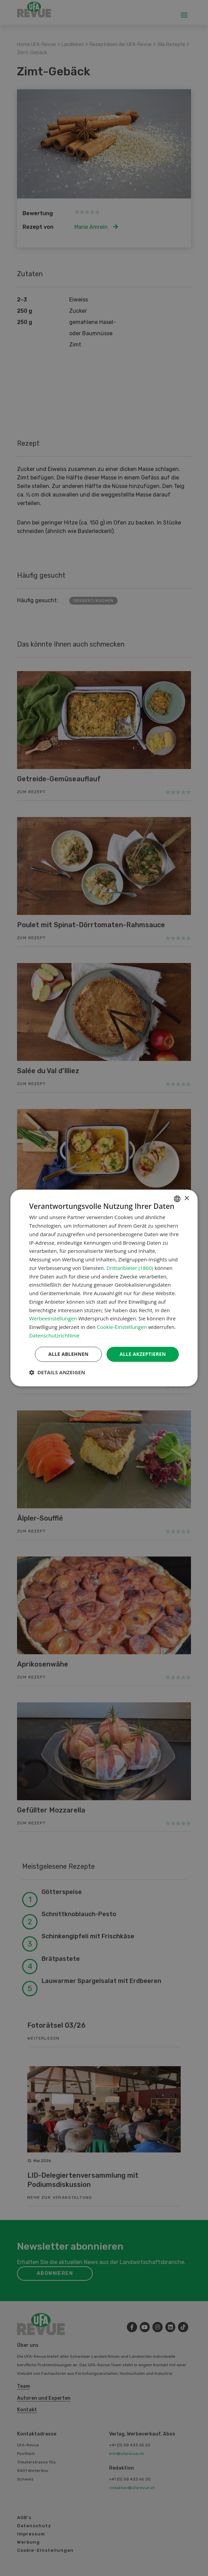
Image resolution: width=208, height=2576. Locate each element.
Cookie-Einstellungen (122, 1326)
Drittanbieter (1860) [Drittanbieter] (129, 1267)
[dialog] (104, 1287)
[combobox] (177, 1198)
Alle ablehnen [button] (68, 1354)
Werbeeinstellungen (53, 1318)
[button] (57, 1372)
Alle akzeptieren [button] (142, 1354)
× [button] (186, 1198)
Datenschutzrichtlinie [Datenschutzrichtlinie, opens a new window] (54, 1335)
